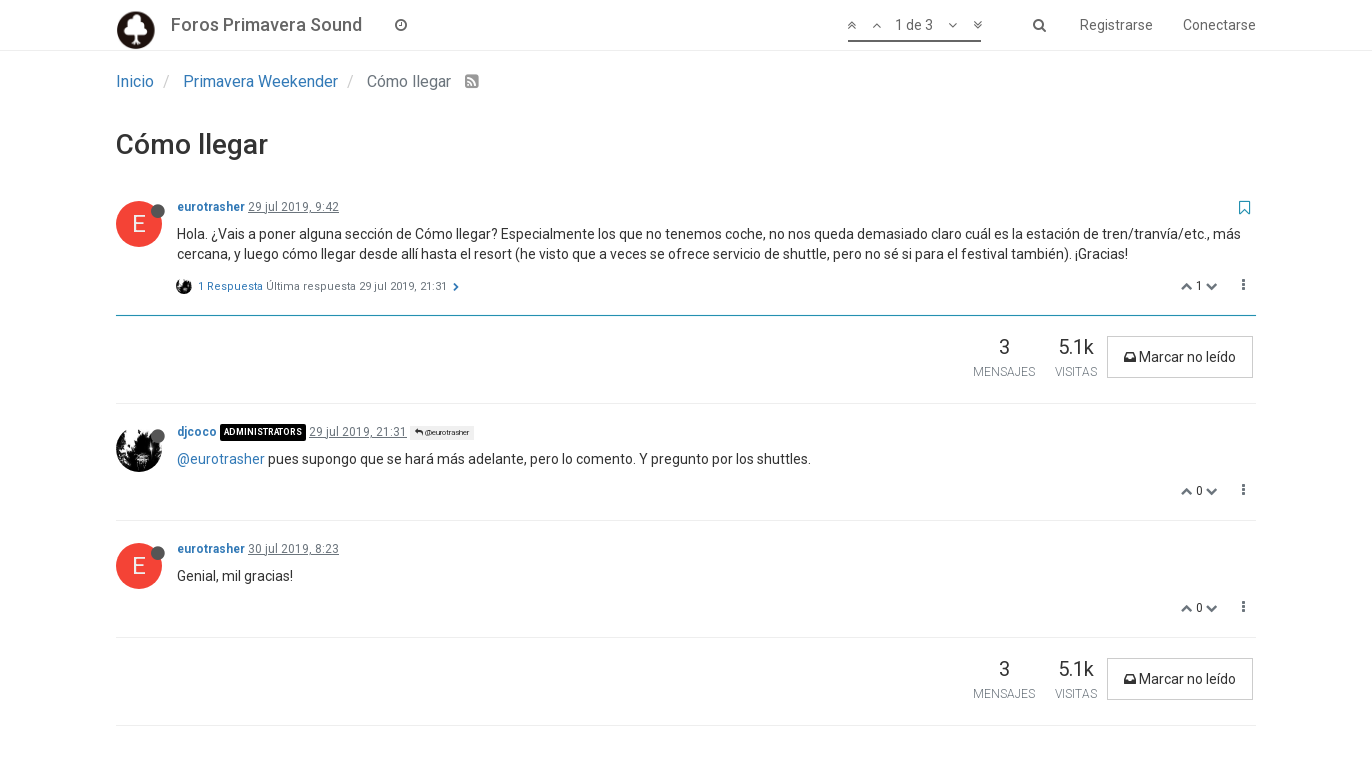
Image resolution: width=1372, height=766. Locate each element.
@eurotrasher (442, 432)
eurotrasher (211, 207)
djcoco (197, 432)
